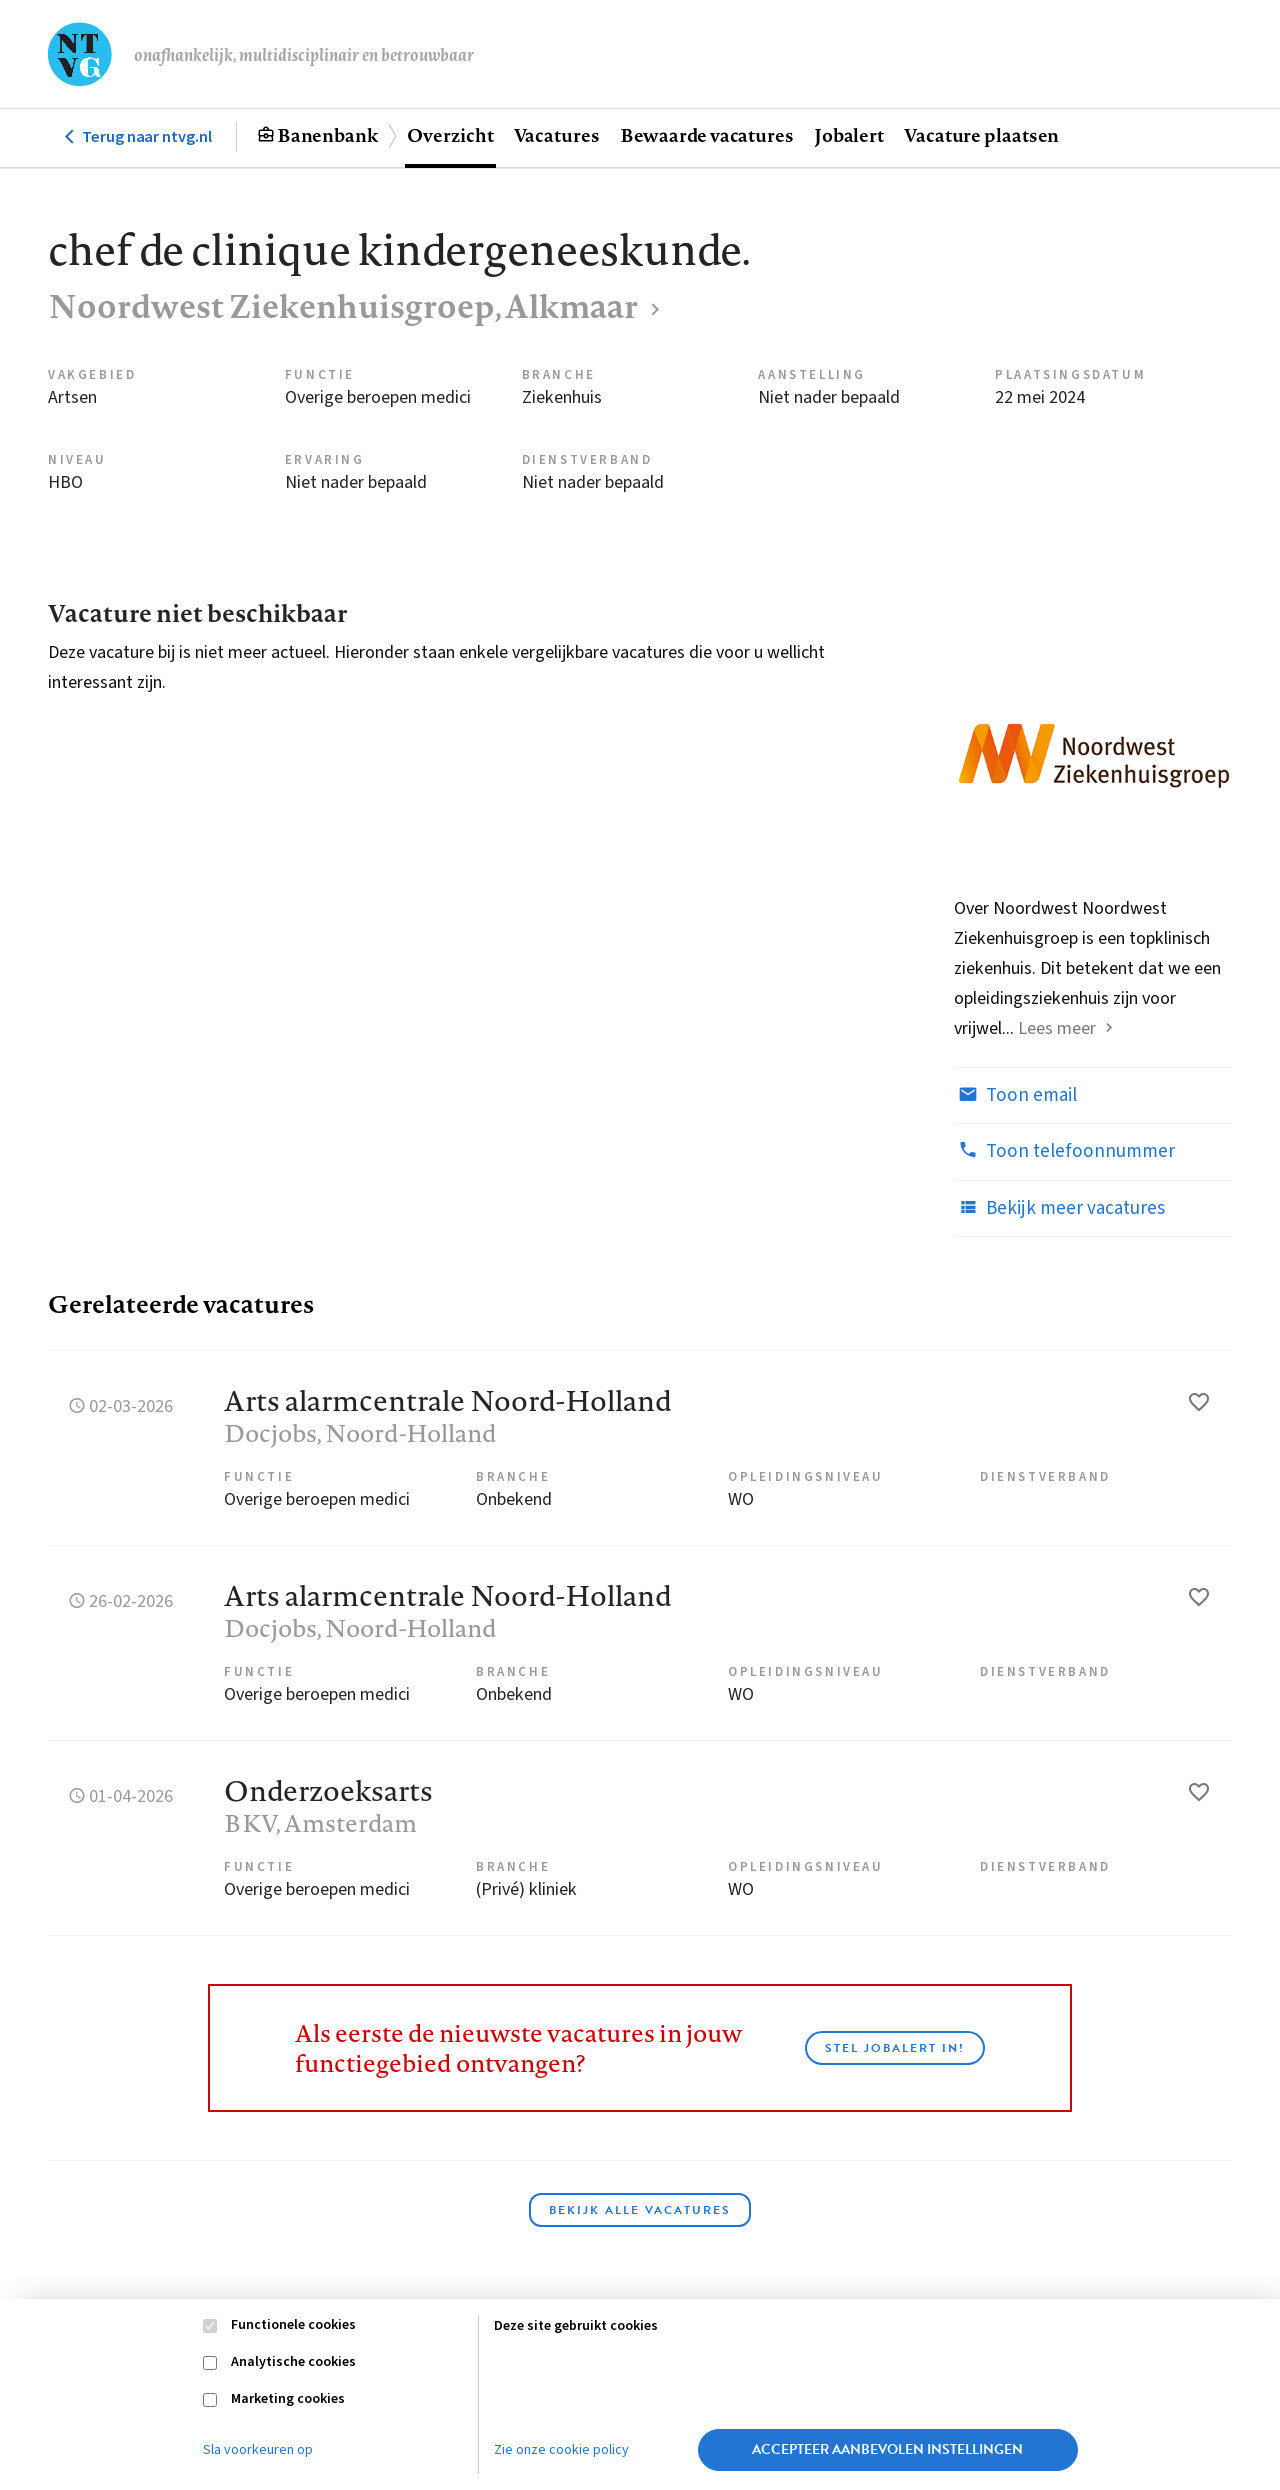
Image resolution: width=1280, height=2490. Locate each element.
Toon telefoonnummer (1064, 1151)
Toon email (1015, 1095)
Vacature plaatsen (981, 135)
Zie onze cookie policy (561, 2450)
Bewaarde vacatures (707, 135)
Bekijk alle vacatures (640, 2210)
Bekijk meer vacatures (1059, 1208)
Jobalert (849, 135)
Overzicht (450, 135)
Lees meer (1057, 1028)
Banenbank (327, 135)
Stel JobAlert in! (895, 2048)
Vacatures (557, 135)
